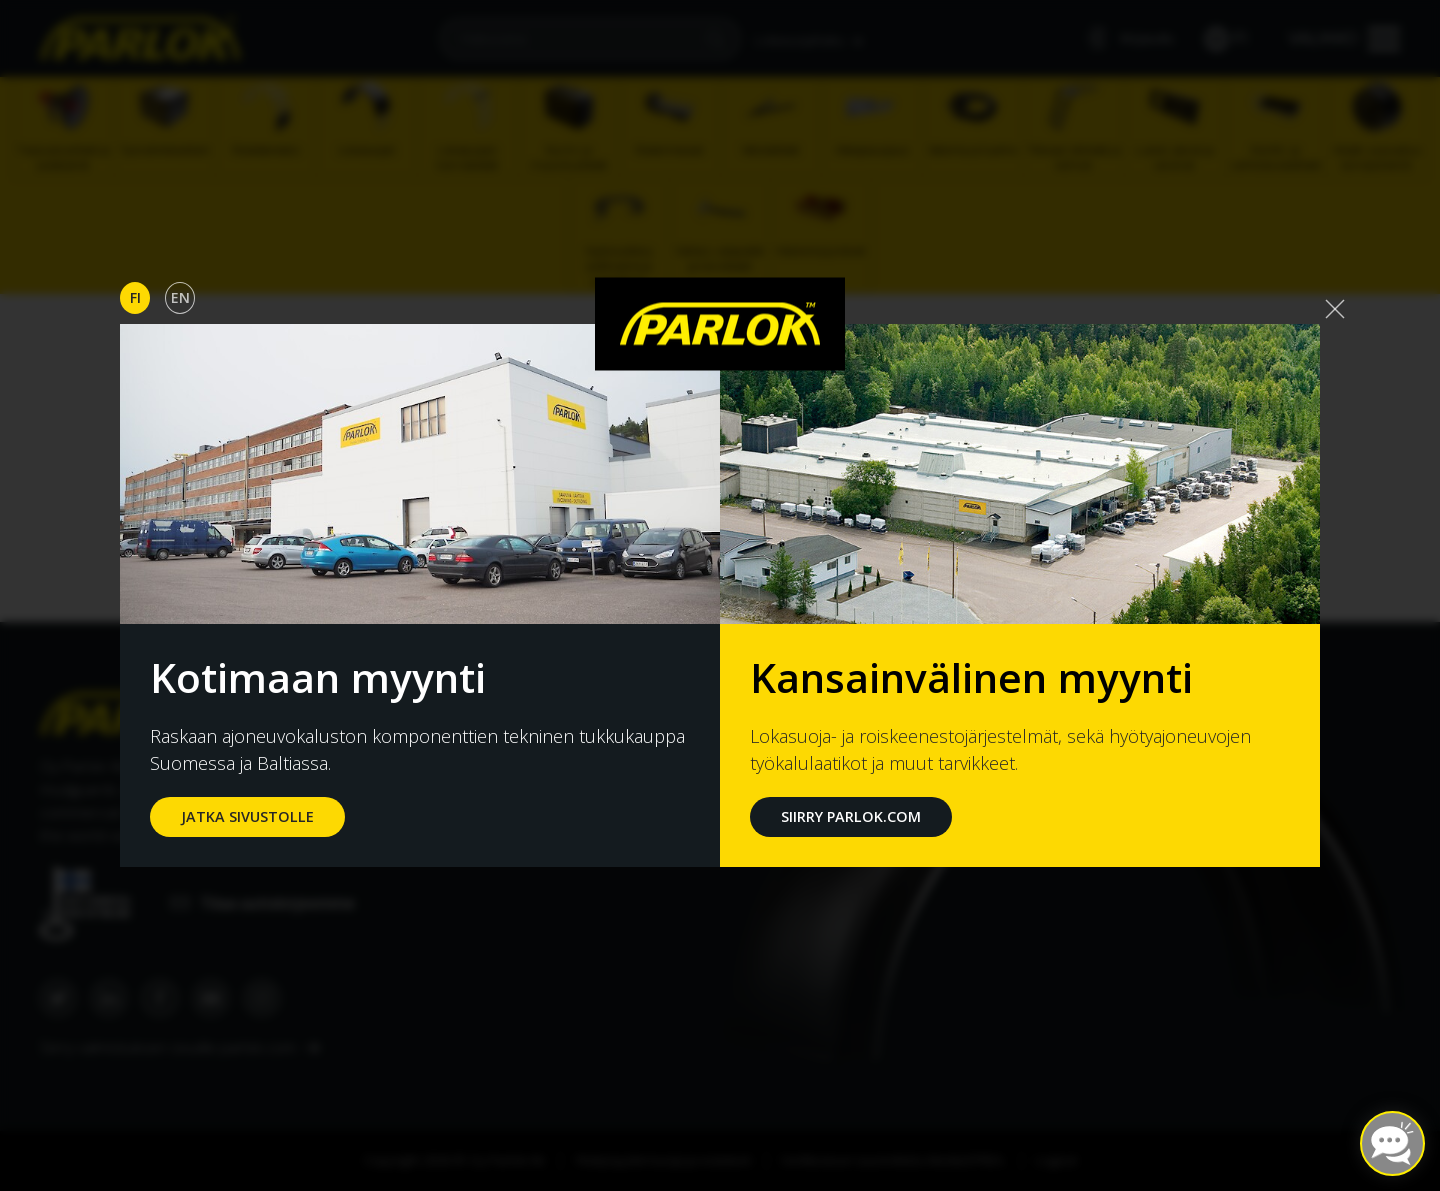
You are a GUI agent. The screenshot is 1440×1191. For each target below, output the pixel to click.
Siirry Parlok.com (851, 816)
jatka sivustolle (247, 816)
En (180, 297)
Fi (135, 297)
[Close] (1335, 309)
